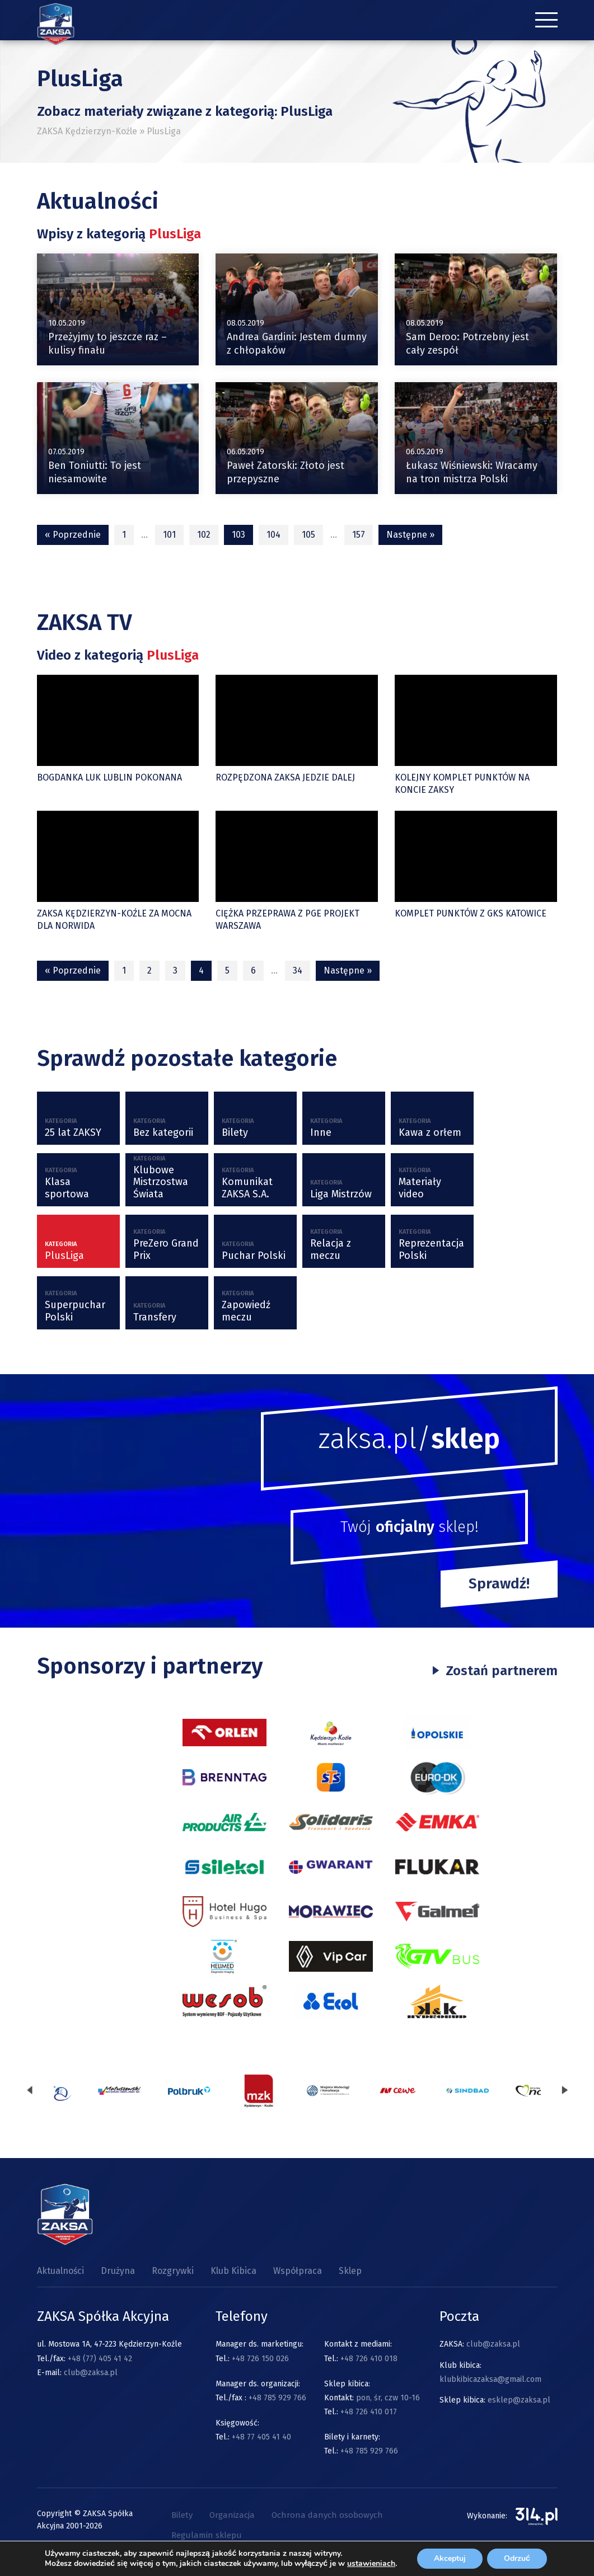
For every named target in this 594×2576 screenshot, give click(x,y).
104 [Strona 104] (273, 534)
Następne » (410, 534)
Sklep (350, 2270)
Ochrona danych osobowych (327, 2515)
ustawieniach (371, 2564)
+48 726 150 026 (260, 2358)
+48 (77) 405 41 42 (100, 2358)
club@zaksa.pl (91, 2372)
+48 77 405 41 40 (261, 2437)
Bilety (182, 2515)
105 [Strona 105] (308, 534)
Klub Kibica (233, 2270)
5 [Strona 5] (227, 970)
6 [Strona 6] (253, 970)
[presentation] (30, 2090)
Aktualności (60, 2270)
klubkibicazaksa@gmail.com (490, 2379)
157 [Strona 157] (358, 534)
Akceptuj (450, 2558)
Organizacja (232, 2515)
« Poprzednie (73, 534)
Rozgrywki (173, 2270)
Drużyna (118, 2270)
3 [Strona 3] (175, 970)
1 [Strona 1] (124, 534)
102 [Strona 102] (204, 534)
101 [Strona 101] (169, 534)
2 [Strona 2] (149, 970)
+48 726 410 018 (368, 2358)
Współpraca (297, 2270)
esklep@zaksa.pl (519, 2400)
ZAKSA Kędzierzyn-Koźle (87, 131)
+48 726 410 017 (368, 2412)
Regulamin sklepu (206, 2535)
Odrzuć (517, 2558)
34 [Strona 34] (297, 970)
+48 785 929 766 (277, 2398)
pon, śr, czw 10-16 (387, 2398)
